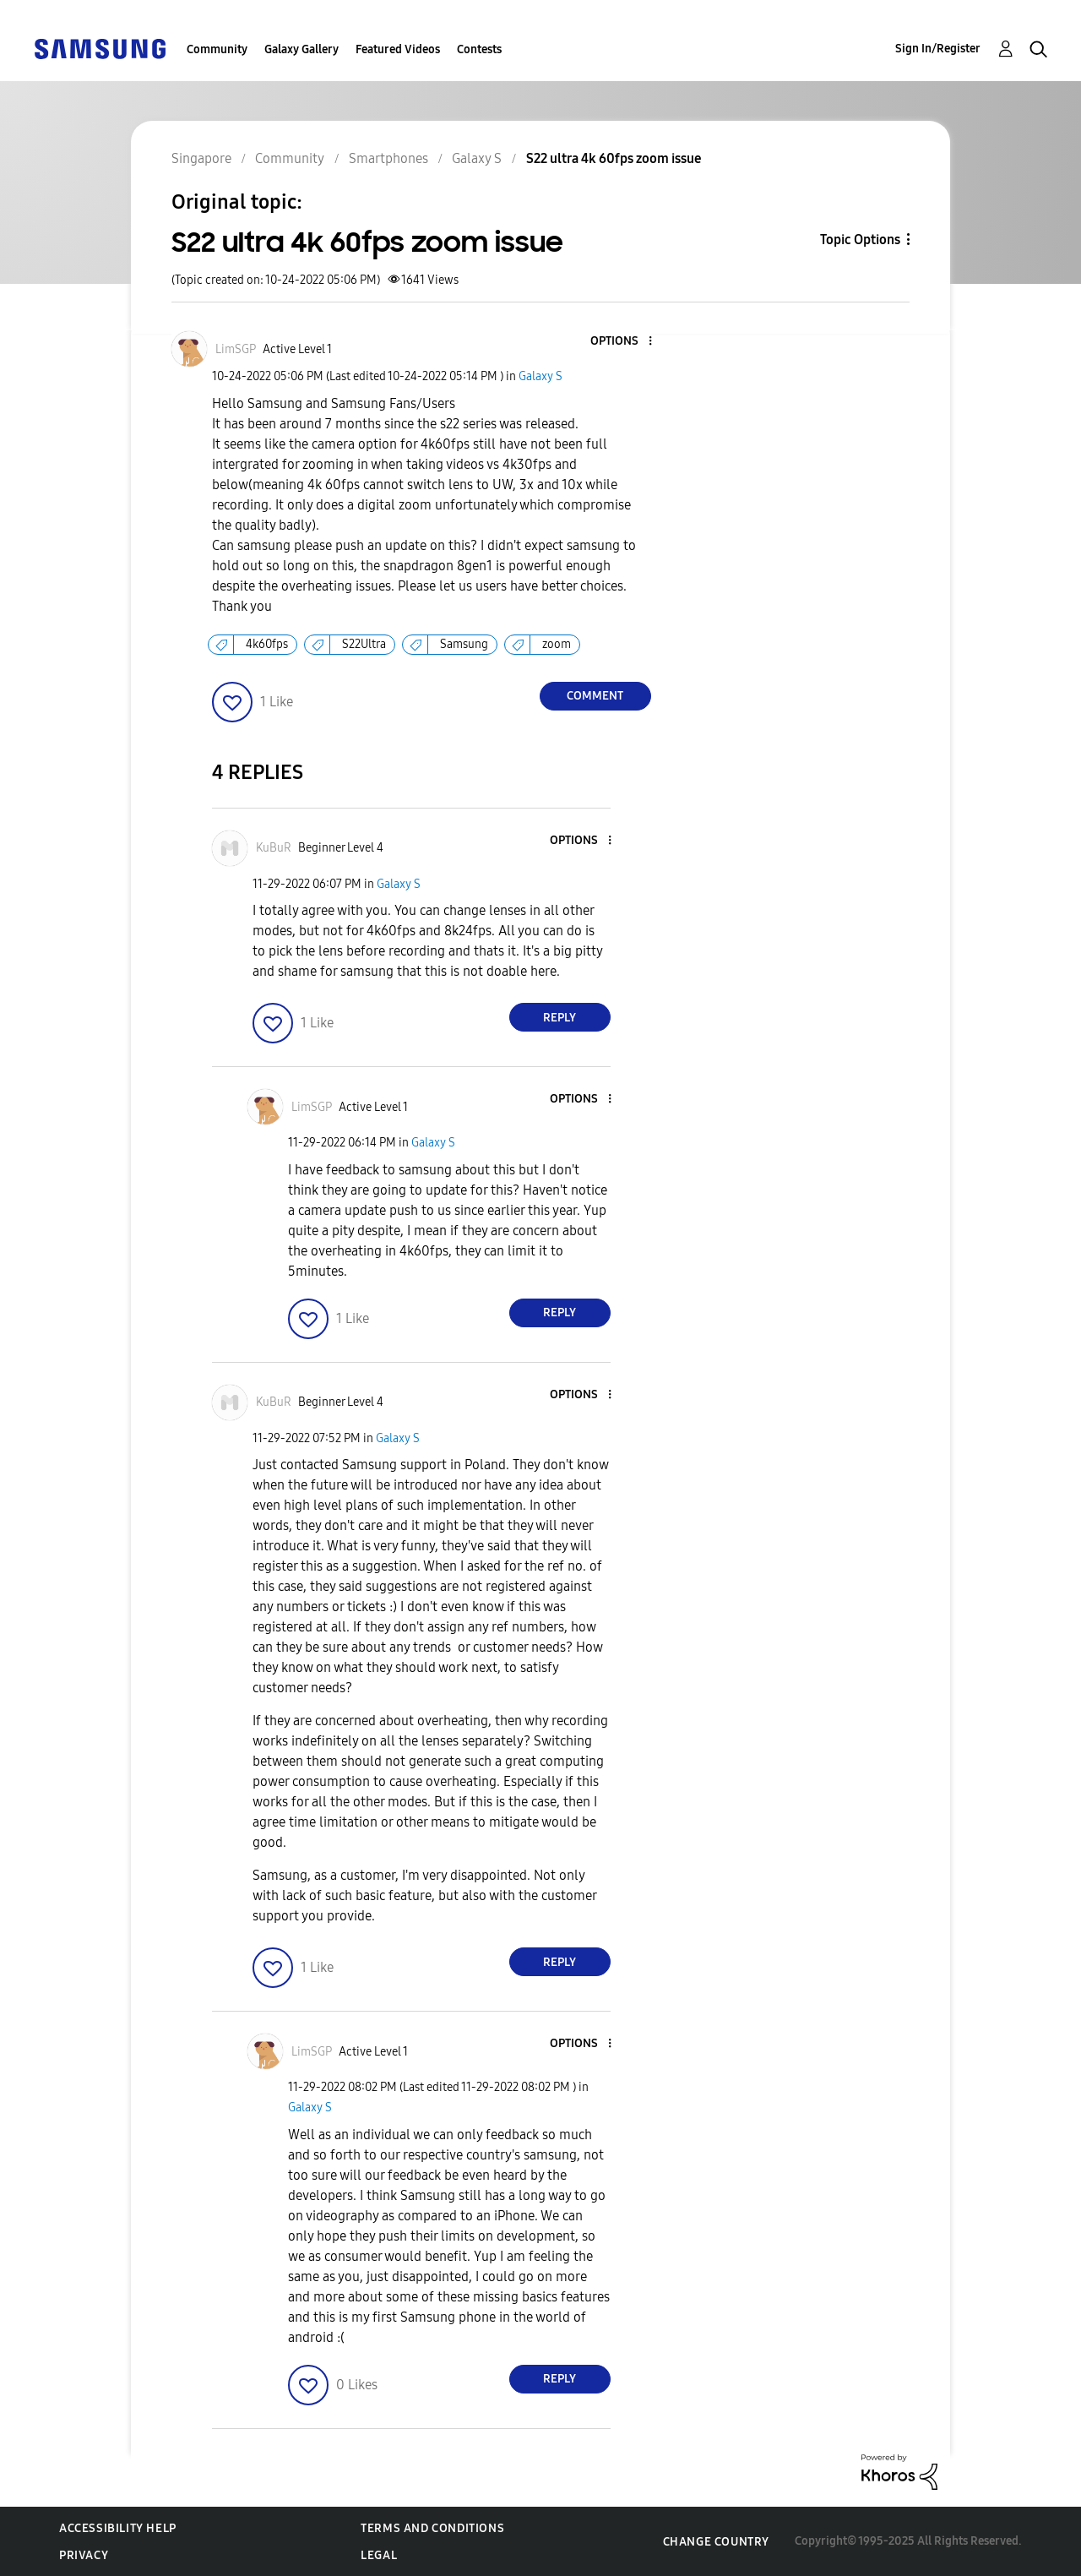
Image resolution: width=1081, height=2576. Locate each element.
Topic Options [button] (860, 239)
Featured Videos (398, 49)
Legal (379, 2555)
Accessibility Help (118, 2528)
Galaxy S (540, 376)
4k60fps (267, 644)
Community (217, 49)
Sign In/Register (938, 48)
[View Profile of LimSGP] (235, 349)
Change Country (716, 2542)
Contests (479, 49)
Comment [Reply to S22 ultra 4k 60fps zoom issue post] (595, 696)
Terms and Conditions (432, 2528)
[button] (621, 342)
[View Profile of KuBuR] (273, 848)
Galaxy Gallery (301, 49)
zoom (556, 644)
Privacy (83, 2555)
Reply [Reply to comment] (559, 1017)
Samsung (464, 644)
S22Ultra (364, 644)
